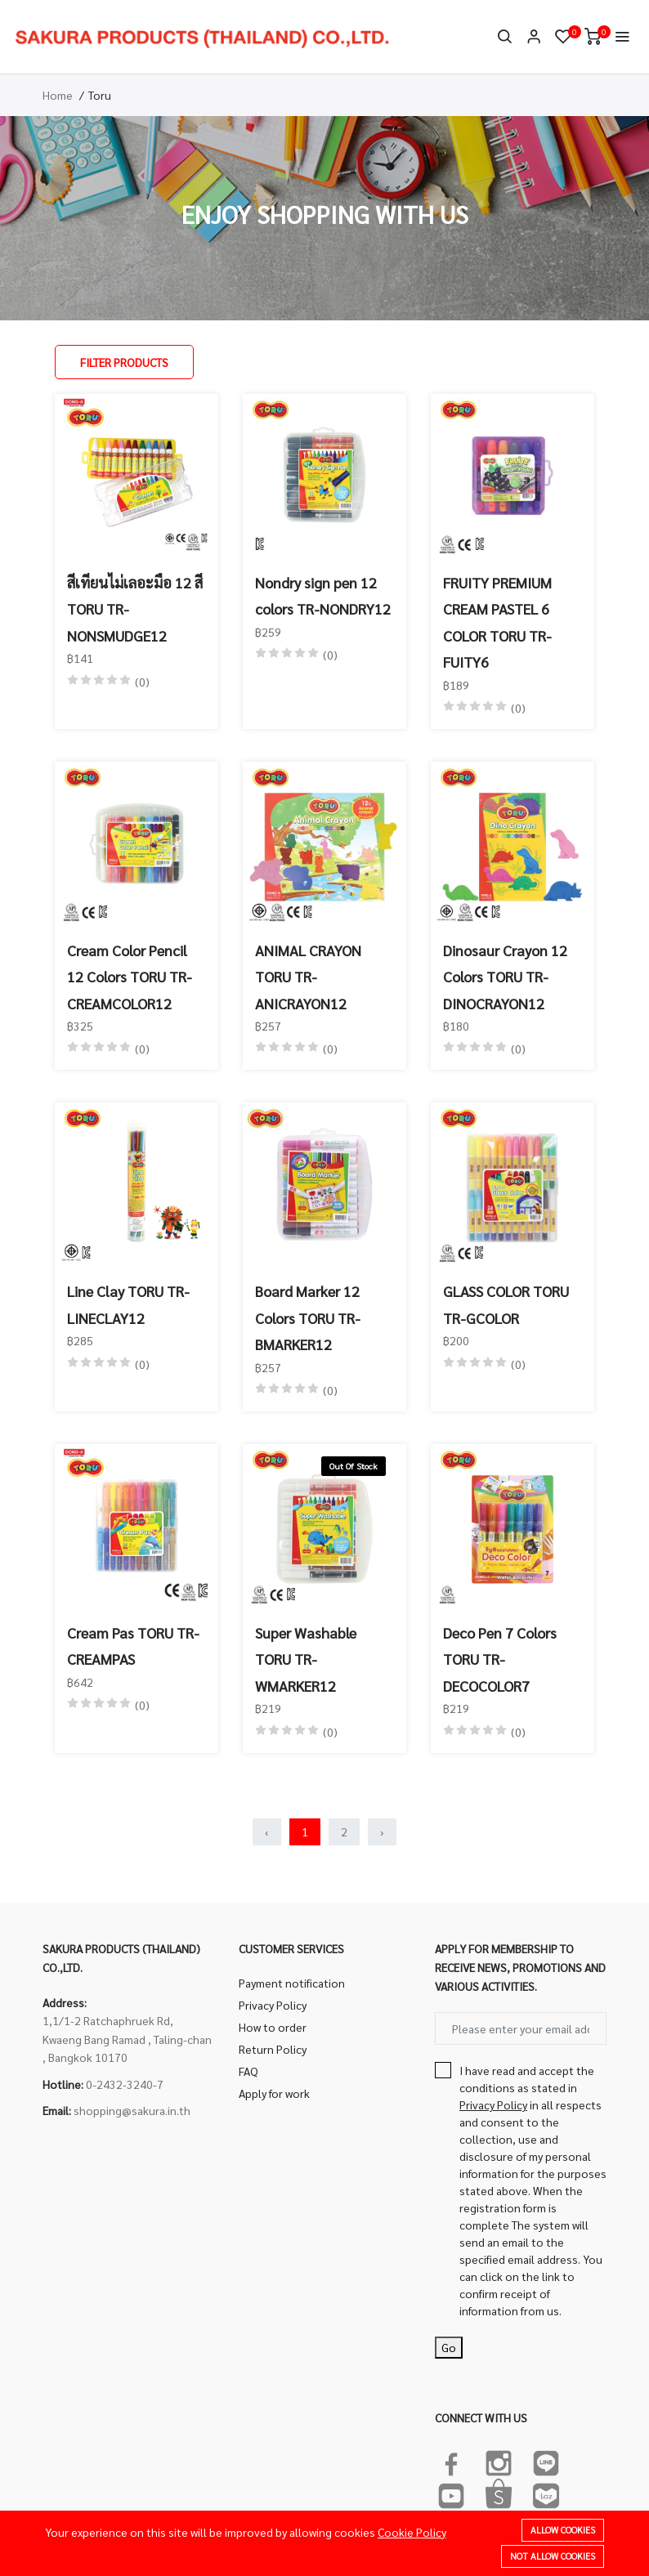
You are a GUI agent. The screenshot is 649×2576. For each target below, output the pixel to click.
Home (58, 94)
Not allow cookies (552, 2556)
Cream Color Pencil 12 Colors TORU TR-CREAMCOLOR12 (129, 977)
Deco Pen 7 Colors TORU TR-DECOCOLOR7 (500, 1659)
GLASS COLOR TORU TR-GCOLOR (506, 1303)
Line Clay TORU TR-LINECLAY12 (128, 1303)
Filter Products (124, 362)
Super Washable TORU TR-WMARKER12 (305, 1659)
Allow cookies (562, 2530)
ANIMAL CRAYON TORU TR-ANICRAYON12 (308, 977)
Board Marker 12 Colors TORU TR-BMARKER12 (307, 1317)
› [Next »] (382, 1831)
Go (448, 2347)
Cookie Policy (412, 2532)
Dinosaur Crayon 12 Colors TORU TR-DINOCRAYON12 (505, 977)
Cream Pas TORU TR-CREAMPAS (133, 1645)
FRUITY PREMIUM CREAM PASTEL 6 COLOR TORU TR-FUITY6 (497, 622)
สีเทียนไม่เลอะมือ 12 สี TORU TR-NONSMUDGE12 (135, 609)
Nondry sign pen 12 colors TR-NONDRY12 (323, 595)
